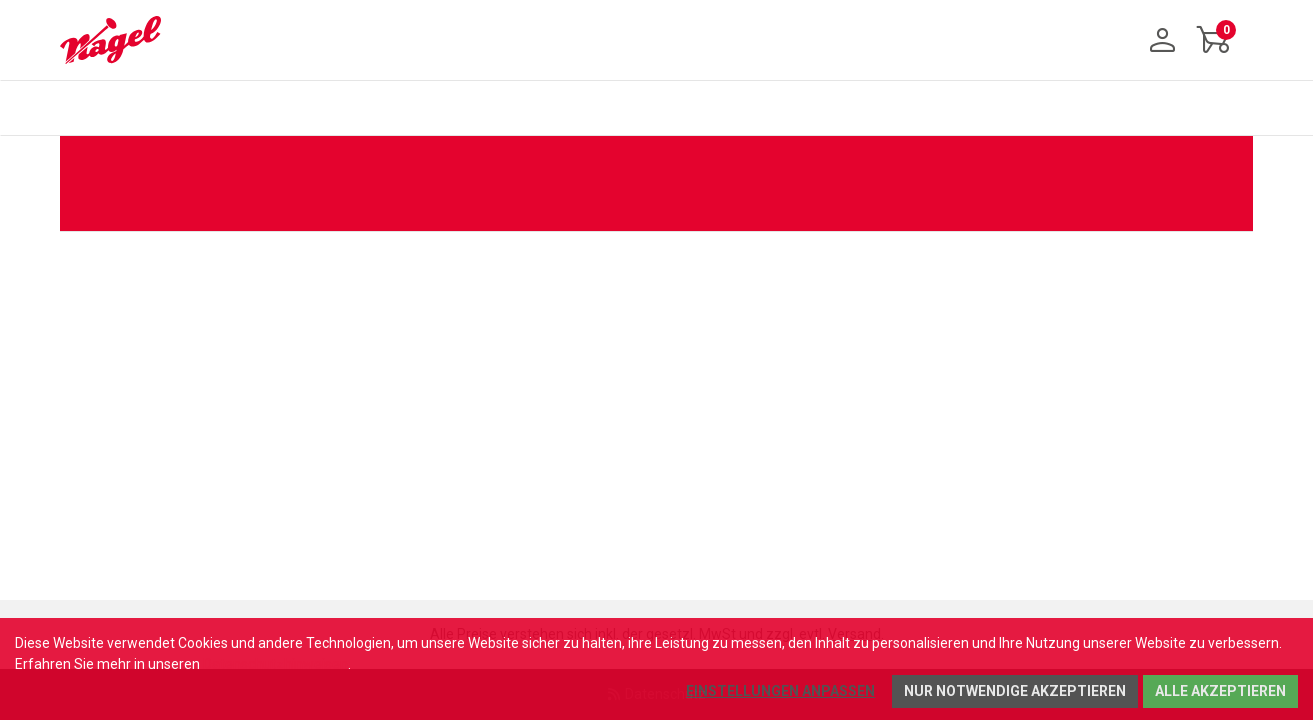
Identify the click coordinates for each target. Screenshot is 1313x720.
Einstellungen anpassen (780, 691)
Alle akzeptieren (1220, 691)
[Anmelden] (1163, 40)
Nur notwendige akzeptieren (1015, 691)
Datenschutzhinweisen (275, 664)
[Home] (117, 40)
